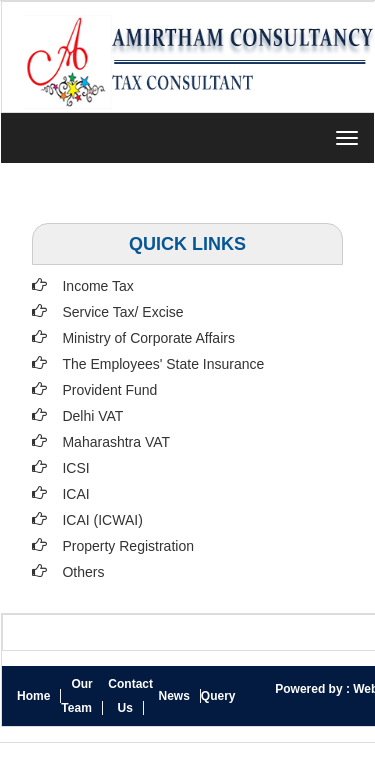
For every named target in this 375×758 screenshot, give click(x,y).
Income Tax (97, 286)
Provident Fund (109, 390)
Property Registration (128, 546)
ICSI (75, 468)
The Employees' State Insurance (163, 364)
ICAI (75, 494)
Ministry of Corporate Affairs (148, 338)
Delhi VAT (92, 416)
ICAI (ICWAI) (102, 520)
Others (83, 572)
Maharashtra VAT (116, 442)
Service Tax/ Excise (122, 312)
